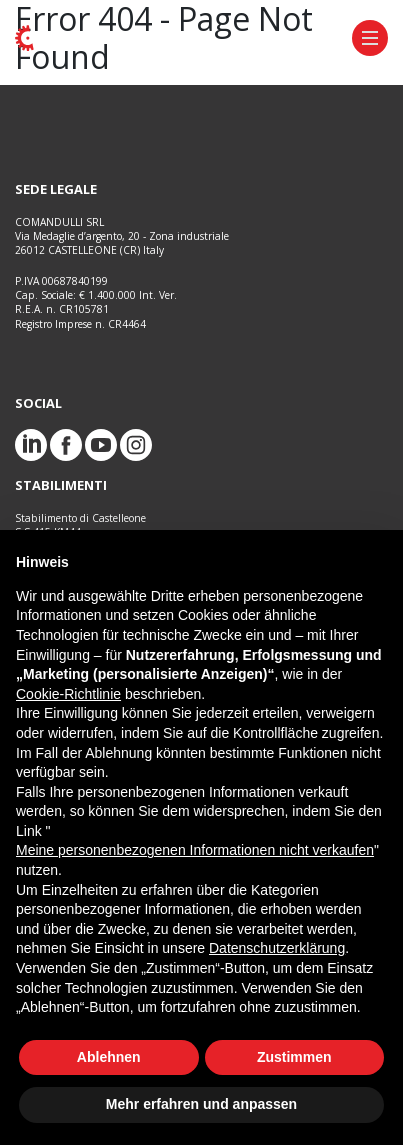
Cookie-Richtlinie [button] (68, 694)
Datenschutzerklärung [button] (277, 948)
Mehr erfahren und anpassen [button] (201, 1104)
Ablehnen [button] (109, 1057)
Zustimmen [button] (294, 1057)
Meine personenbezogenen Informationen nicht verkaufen (195, 850)
